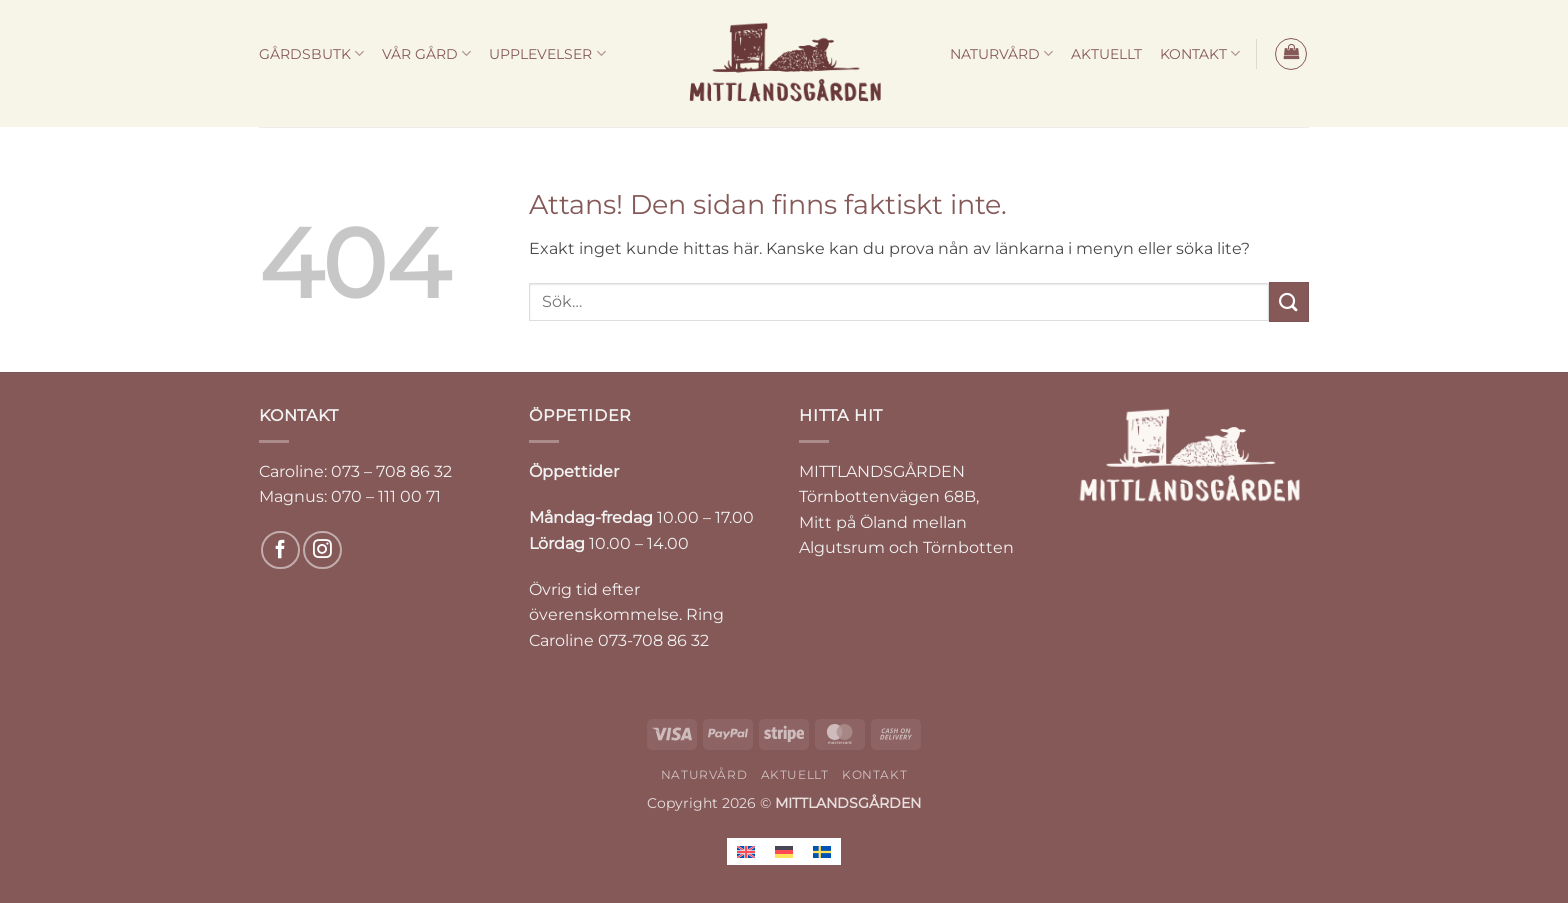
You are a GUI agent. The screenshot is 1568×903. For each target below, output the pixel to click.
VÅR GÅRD (426, 53)
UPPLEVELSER (547, 53)
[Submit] (1289, 301)
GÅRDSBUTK (311, 53)
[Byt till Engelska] (746, 851)
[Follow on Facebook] (280, 550)
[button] (1291, 54)
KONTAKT (1200, 53)
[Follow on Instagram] (322, 550)
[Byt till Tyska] (784, 851)
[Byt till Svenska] (822, 851)
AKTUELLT (1106, 54)
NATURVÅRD (1001, 53)
